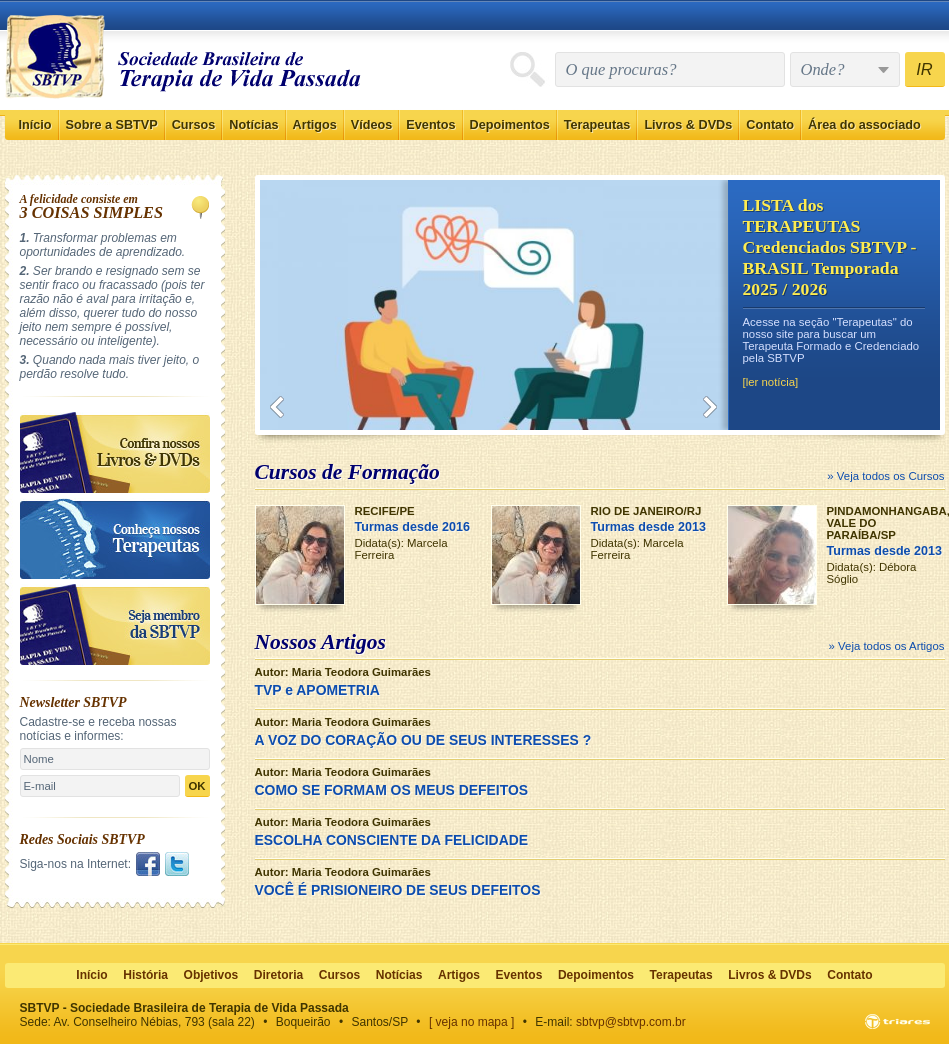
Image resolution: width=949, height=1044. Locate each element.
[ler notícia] (771, 382)
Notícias (253, 125)
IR (924, 69)
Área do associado (864, 125)
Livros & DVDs (688, 125)
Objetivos (211, 975)
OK (196, 786)
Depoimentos (510, 125)
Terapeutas (597, 125)
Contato (770, 125)
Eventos (430, 125)
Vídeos (372, 125)
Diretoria (278, 975)
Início (35, 125)
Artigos (315, 125)
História (145, 975)
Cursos (194, 125)
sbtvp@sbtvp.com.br (631, 1022)
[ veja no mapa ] (472, 1022)
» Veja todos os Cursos (885, 476)
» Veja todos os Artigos (887, 646)
